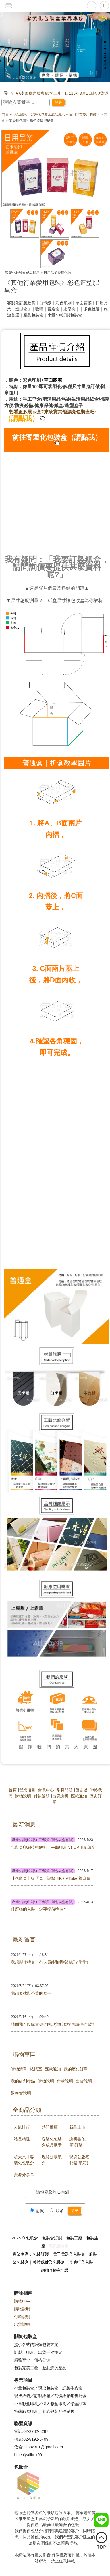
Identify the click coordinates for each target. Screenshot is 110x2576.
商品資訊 (20, 115)
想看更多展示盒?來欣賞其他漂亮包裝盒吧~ (53, 411)
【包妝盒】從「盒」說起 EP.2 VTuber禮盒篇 (51, 1878)
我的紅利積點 (23, 2081)
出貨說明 (60, 1796)
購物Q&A (22, 2301)
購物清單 (19, 2069)
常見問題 (65, 1790)
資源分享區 (24, 2174)
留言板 (81, 1790)
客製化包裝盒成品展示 (47, 115)
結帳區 (36, 2069)
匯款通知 (79, 1796)
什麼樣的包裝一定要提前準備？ (39, 1909)
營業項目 (27, 1790)
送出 (74, 2211)
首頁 (5, 115)
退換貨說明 (21, 2093)
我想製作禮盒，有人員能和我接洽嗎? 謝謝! (49, 1962)
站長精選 (22, 2139)
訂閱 (37, 2210)
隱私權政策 (59, 2246)
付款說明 (42, 1796)
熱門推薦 (50, 2127)
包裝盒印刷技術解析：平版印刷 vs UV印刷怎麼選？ (52, 1847)
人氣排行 (22, 2127)
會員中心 (46, 1790)
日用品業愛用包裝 (83, 115)
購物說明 (23, 1796)
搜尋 (58, 102)
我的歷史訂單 (76, 2069)
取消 (57, 2210)
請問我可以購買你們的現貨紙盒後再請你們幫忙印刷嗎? (52, 2024)
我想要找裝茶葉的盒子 (31, 1993)
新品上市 (77, 2127)
